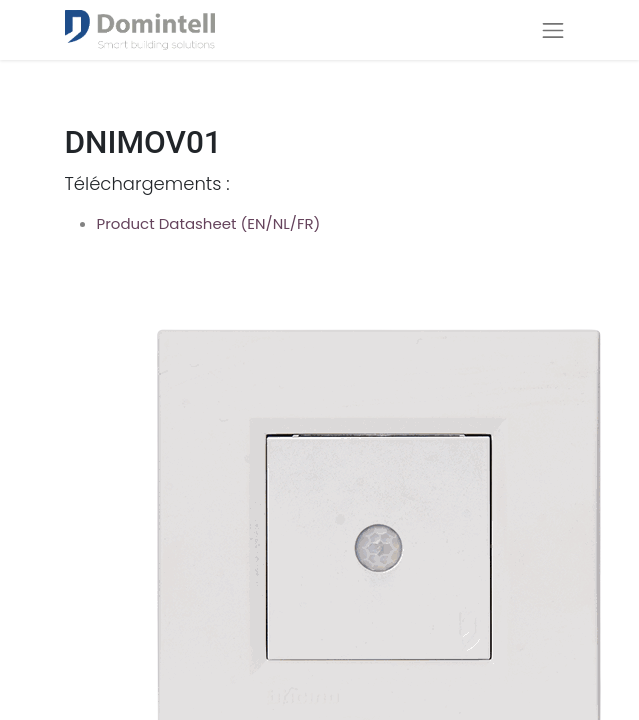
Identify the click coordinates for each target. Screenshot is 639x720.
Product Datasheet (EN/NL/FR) (209, 223)
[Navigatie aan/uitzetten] (553, 30)
